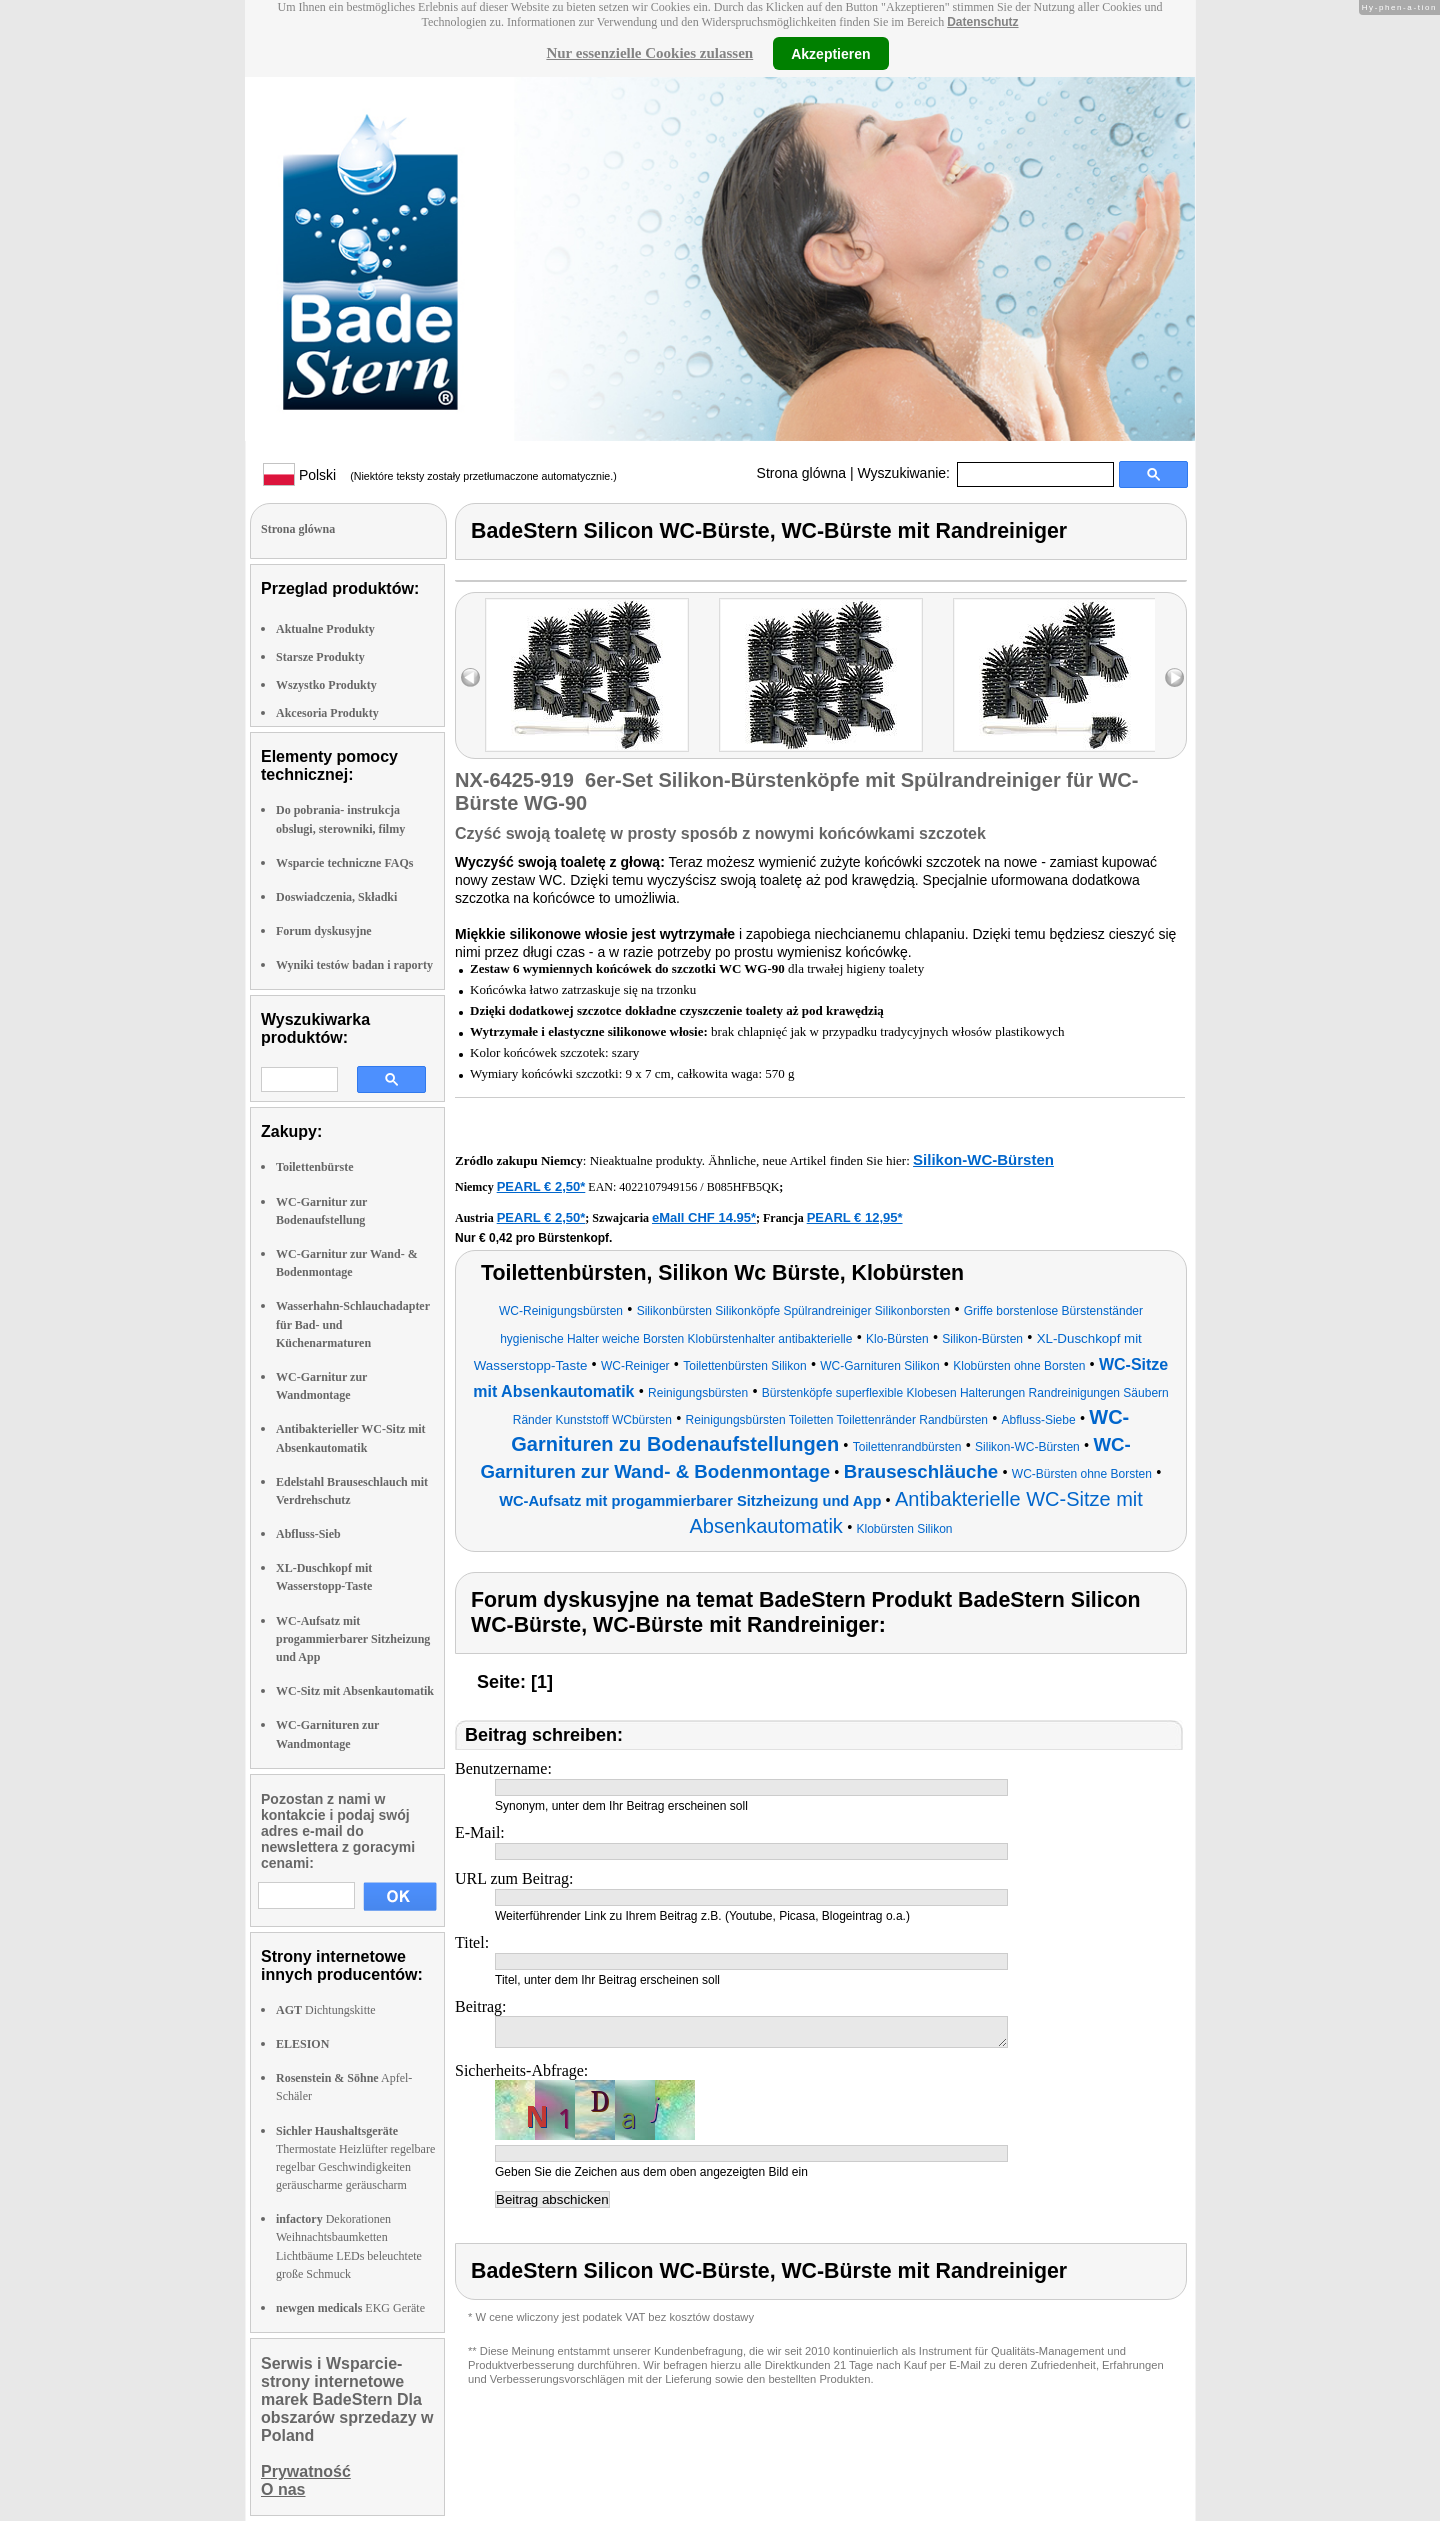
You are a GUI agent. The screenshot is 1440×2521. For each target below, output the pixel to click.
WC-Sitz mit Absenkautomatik (355, 1691)
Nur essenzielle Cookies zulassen (649, 53)
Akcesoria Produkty (327, 713)
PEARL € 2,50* (541, 1186)
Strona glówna (802, 473)
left (470, 677)
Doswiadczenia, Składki (336, 897)
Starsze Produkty (320, 657)
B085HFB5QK (743, 1187)
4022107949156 (658, 1187)
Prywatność (306, 2471)
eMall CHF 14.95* (704, 1217)
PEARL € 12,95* (855, 1217)
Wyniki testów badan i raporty (354, 965)
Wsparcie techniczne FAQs (345, 863)
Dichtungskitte (326, 2010)
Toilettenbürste (315, 1167)
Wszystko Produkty (326, 685)
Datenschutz (982, 22)
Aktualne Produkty (325, 629)
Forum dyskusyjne (324, 931)
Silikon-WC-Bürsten (983, 1159)
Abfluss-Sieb (308, 1534)
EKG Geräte (350, 2308)
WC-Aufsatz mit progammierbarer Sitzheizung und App (353, 1639)
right (1174, 677)
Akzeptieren (830, 53)
